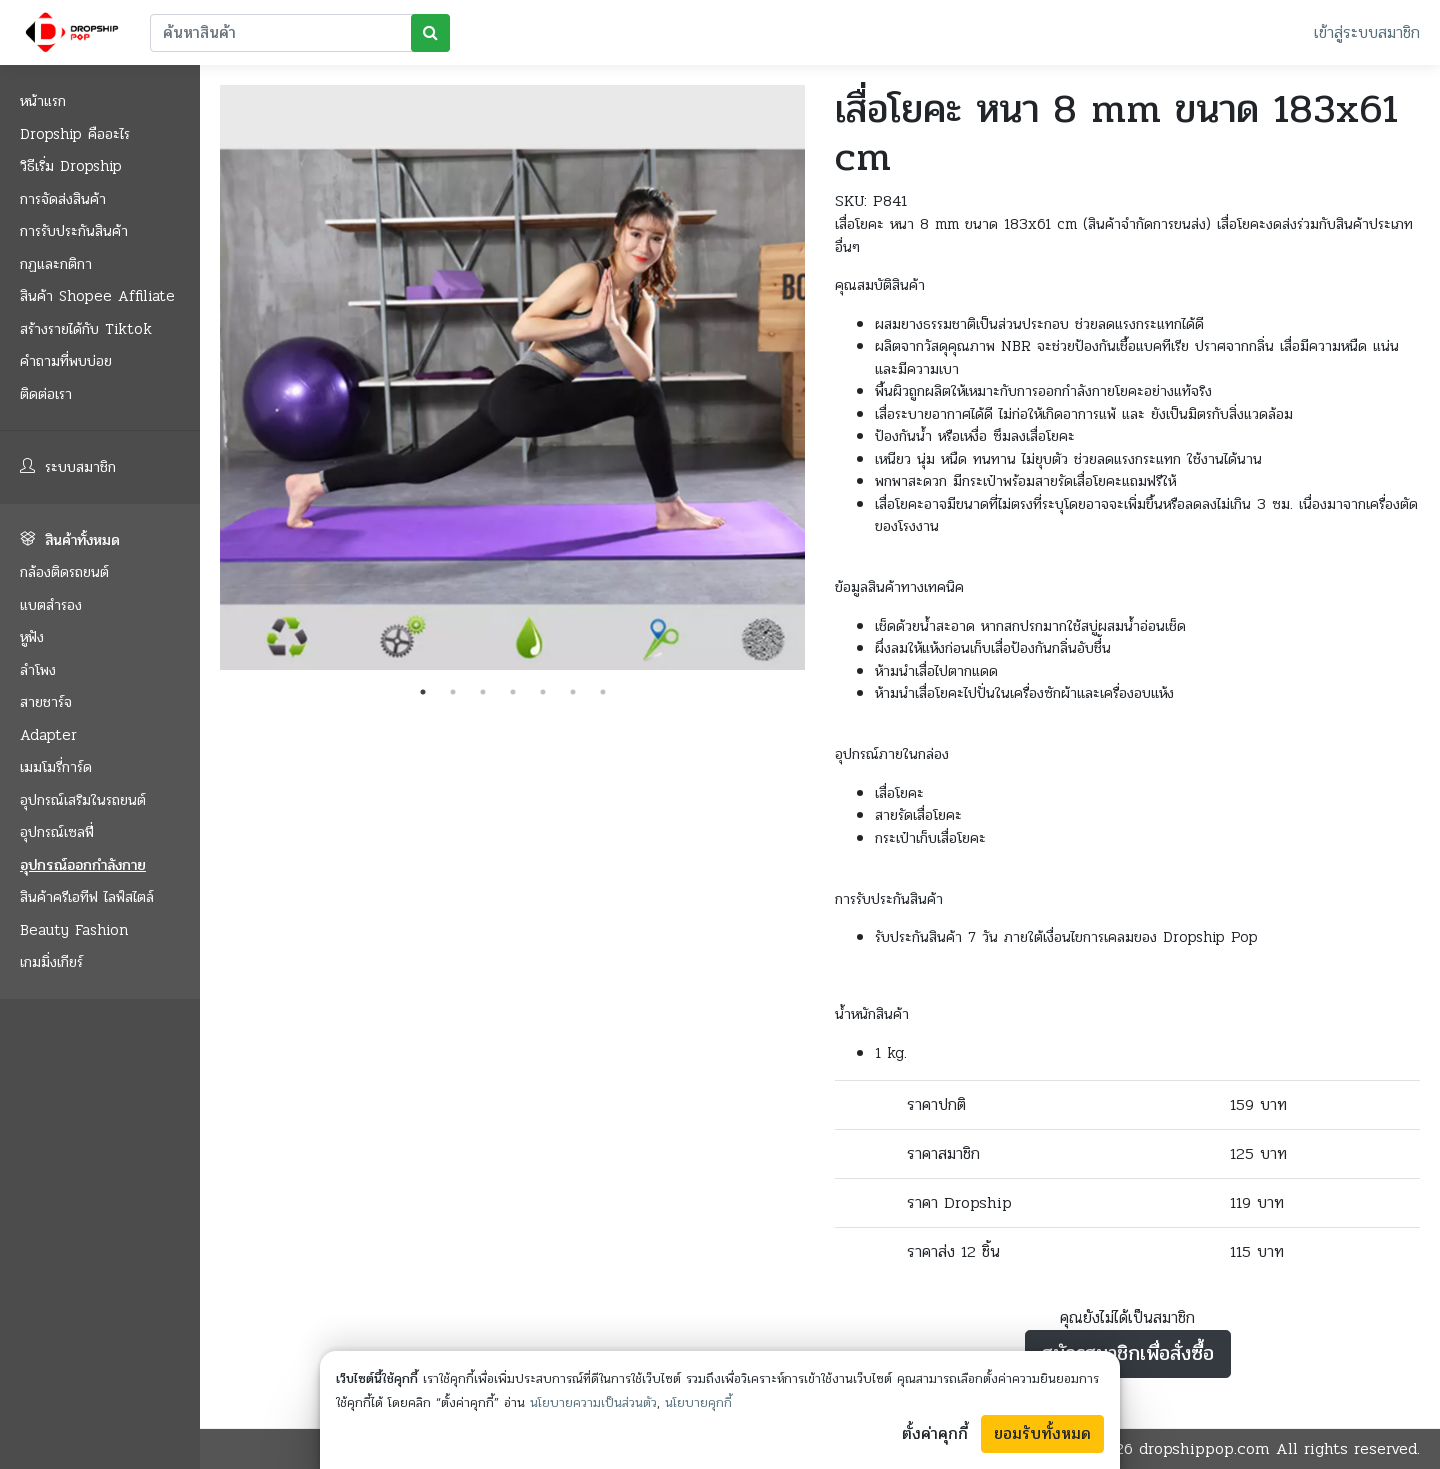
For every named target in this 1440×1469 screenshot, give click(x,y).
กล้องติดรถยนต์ (64, 572)
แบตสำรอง (51, 605)
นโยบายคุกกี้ (698, 1403)
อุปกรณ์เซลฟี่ (57, 832)
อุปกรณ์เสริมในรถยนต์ (83, 800)
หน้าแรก (43, 101)
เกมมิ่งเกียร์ (51, 962)
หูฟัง (32, 637)
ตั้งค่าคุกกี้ (935, 1433)
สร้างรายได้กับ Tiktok (86, 329)
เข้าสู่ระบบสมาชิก (1367, 32)
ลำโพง (38, 670)
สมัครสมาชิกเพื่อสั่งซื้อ (1128, 1353)
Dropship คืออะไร (75, 134)
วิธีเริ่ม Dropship (71, 166)
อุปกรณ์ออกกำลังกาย (83, 865)
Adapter (48, 735)
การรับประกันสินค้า (74, 231)
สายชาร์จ (46, 702)
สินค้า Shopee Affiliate (97, 296)
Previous (205, 381)
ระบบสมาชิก (68, 467)
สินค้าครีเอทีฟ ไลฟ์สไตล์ (87, 897)
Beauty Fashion (74, 930)
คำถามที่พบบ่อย (66, 361)
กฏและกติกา (56, 264)
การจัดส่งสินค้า (63, 199)
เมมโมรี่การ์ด (56, 767)
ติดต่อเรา (46, 394)
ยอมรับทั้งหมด (1042, 1433)
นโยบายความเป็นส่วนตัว (593, 1403)
